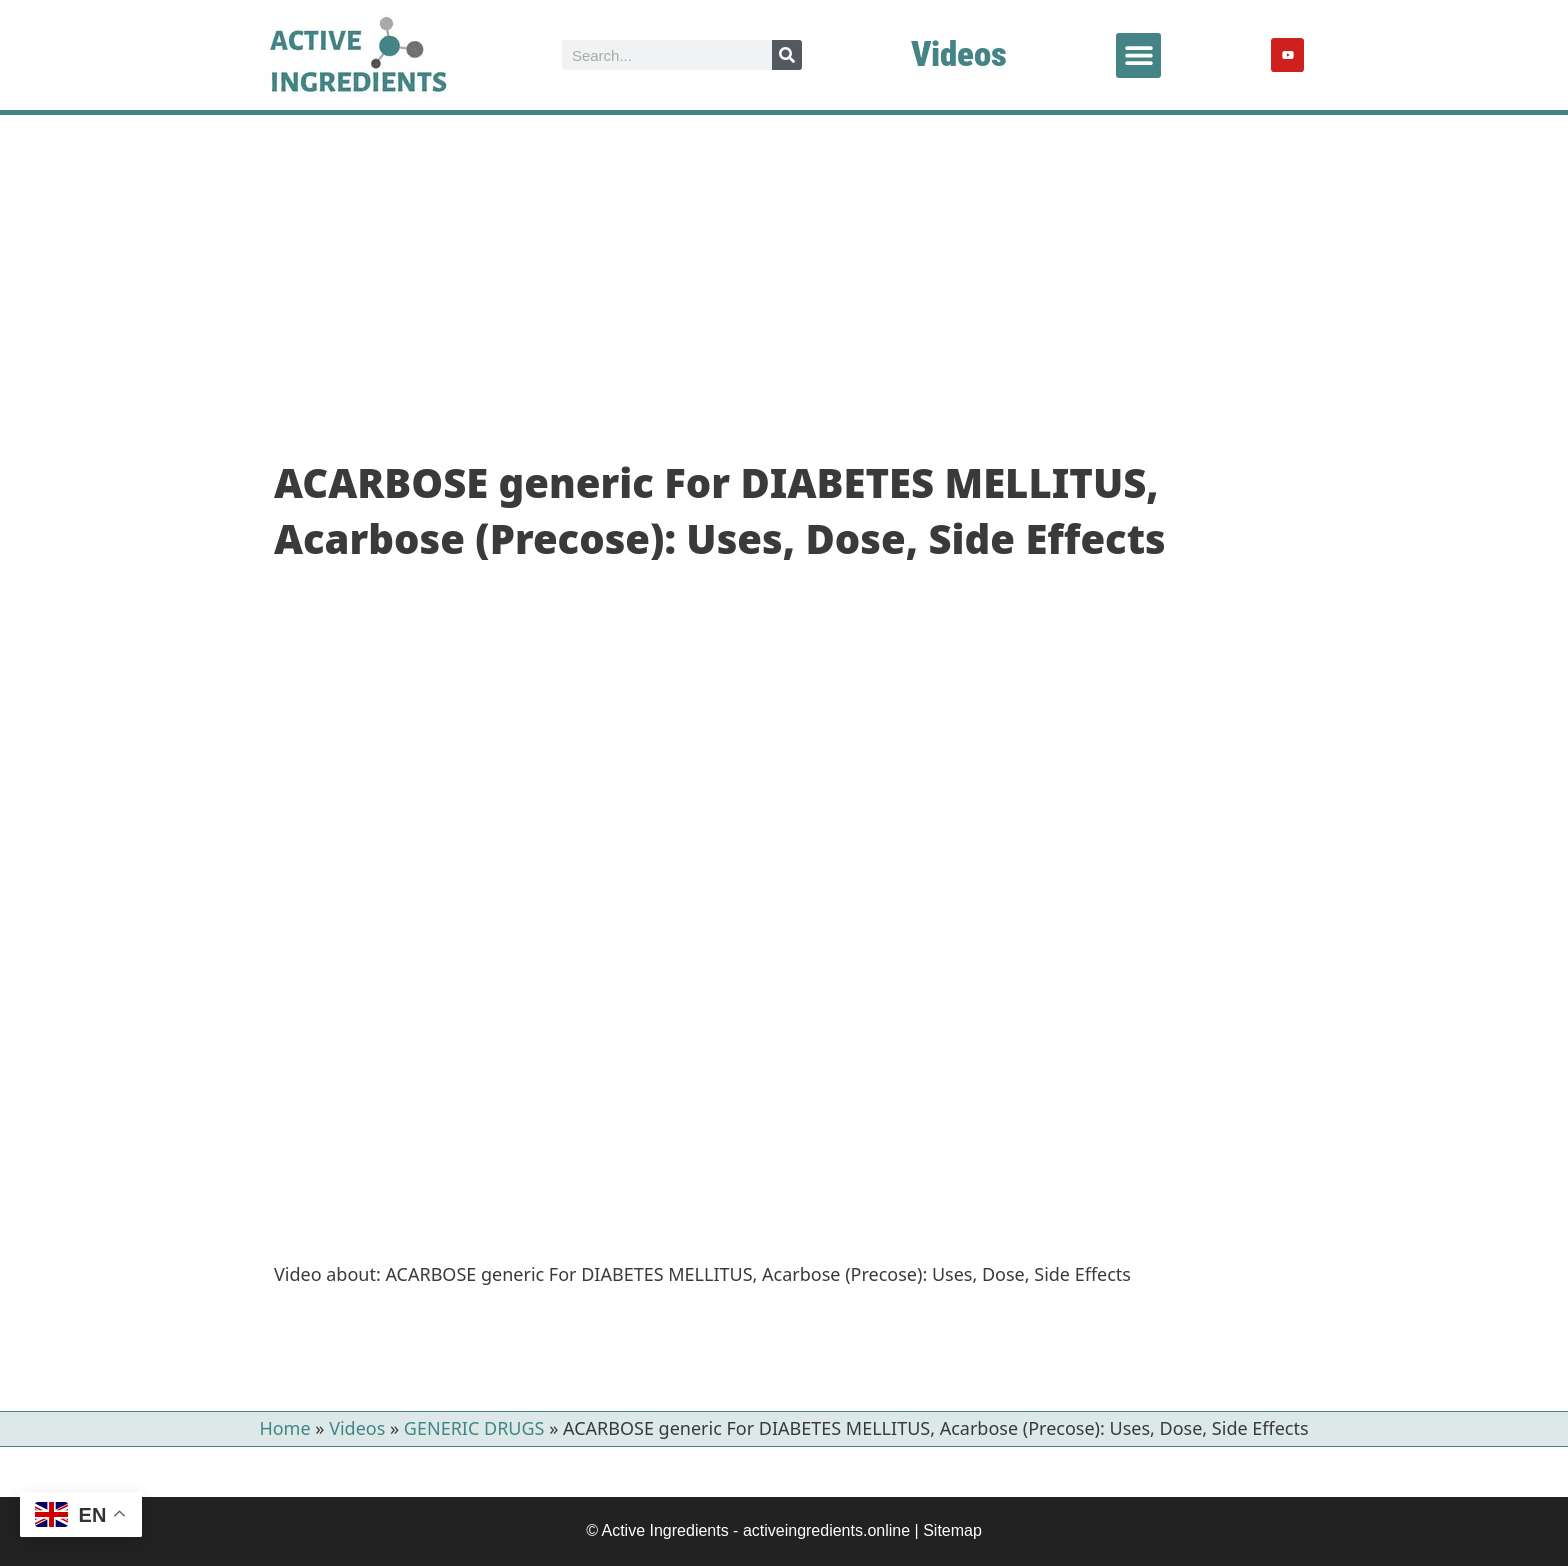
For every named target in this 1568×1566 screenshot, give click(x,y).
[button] (1138, 55)
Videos (959, 54)
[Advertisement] (784, 265)
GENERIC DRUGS (474, 1428)
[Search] (787, 55)
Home (284, 1428)
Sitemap (952, 1530)
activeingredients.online (826, 1530)
